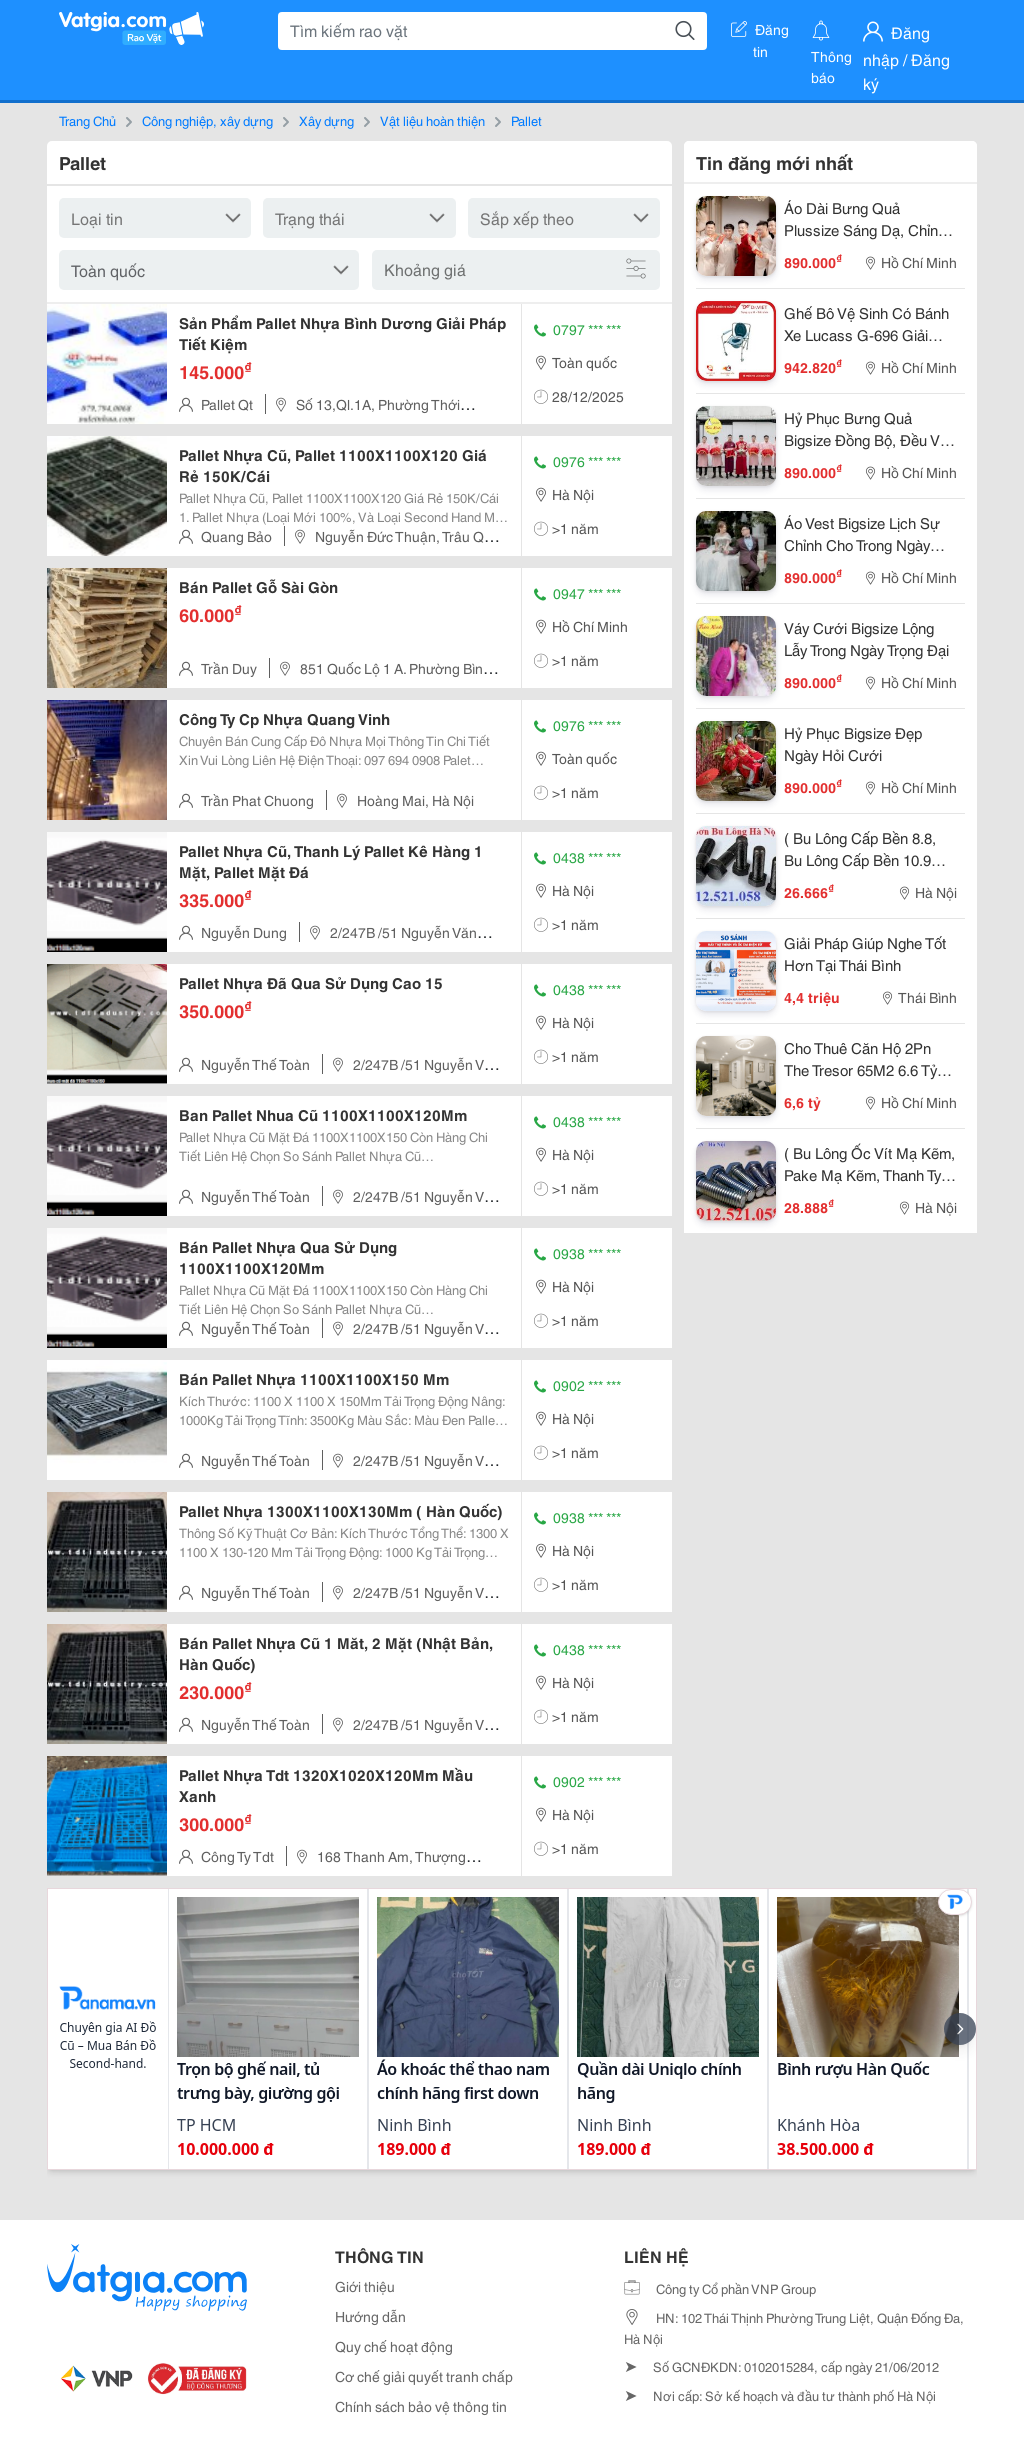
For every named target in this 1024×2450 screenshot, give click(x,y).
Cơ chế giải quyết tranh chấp (424, 2376)
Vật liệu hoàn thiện (432, 120)
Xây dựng (326, 120)
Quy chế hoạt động (394, 2346)
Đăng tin (760, 33)
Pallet (526, 120)
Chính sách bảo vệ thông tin (421, 2406)
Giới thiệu (365, 2286)
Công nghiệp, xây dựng (207, 120)
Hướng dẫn (370, 2316)
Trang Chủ (87, 120)
